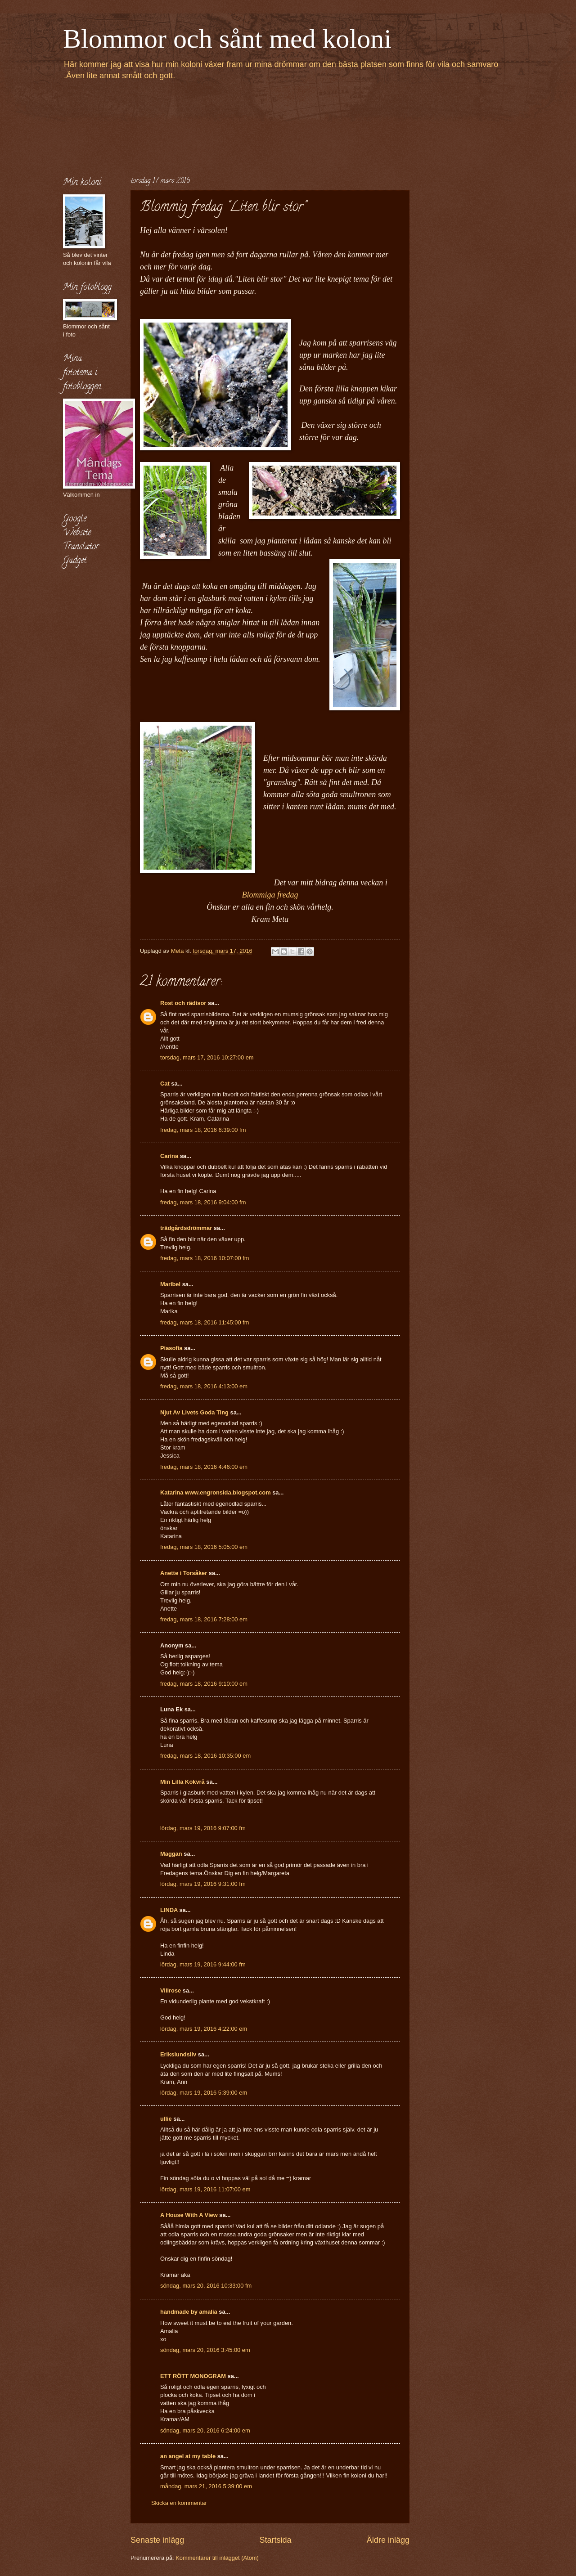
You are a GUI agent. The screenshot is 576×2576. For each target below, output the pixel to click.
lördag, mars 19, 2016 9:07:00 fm (203, 1828)
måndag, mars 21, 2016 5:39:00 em (206, 2486)
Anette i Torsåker (183, 1573)
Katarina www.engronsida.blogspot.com (215, 1492)
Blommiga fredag (270, 894)
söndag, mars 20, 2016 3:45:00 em (205, 2350)
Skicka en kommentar (179, 2503)
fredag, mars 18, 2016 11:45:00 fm (204, 1322)
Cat (165, 1083)
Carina (169, 1156)
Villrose (170, 1990)
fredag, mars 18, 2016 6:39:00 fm (203, 1129)
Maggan (171, 1853)
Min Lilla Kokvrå (182, 1781)
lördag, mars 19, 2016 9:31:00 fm (203, 1883)
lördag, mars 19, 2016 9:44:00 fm (203, 1964)
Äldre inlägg (388, 2540)
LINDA (169, 1910)
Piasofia (171, 1348)
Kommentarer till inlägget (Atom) (217, 2557)
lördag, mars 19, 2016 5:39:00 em (203, 2092)
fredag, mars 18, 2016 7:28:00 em (204, 1619)
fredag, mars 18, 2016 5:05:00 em (204, 1547)
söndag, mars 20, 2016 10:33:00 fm (206, 2285)
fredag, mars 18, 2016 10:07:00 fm (204, 1258)
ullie (166, 2118)
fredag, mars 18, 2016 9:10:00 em (204, 1683)
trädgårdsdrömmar (186, 1228)
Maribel (170, 1284)
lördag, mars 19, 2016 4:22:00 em (203, 2028)
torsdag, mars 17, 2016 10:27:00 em (207, 1057)
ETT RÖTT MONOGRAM (193, 2376)
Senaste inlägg (157, 2540)
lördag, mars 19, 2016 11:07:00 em (205, 2189)
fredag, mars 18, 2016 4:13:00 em (204, 1386)
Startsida (275, 2540)
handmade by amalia (188, 2311)
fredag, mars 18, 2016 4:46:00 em (204, 1466)
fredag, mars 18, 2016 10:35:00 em (205, 1755)
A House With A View (189, 2215)
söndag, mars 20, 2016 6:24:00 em (205, 2430)
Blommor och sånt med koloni (227, 39)
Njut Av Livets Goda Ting (194, 1412)
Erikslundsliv (178, 2054)
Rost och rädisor (183, 1003)
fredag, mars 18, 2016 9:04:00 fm (203, 1202)
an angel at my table (188, 2456)
